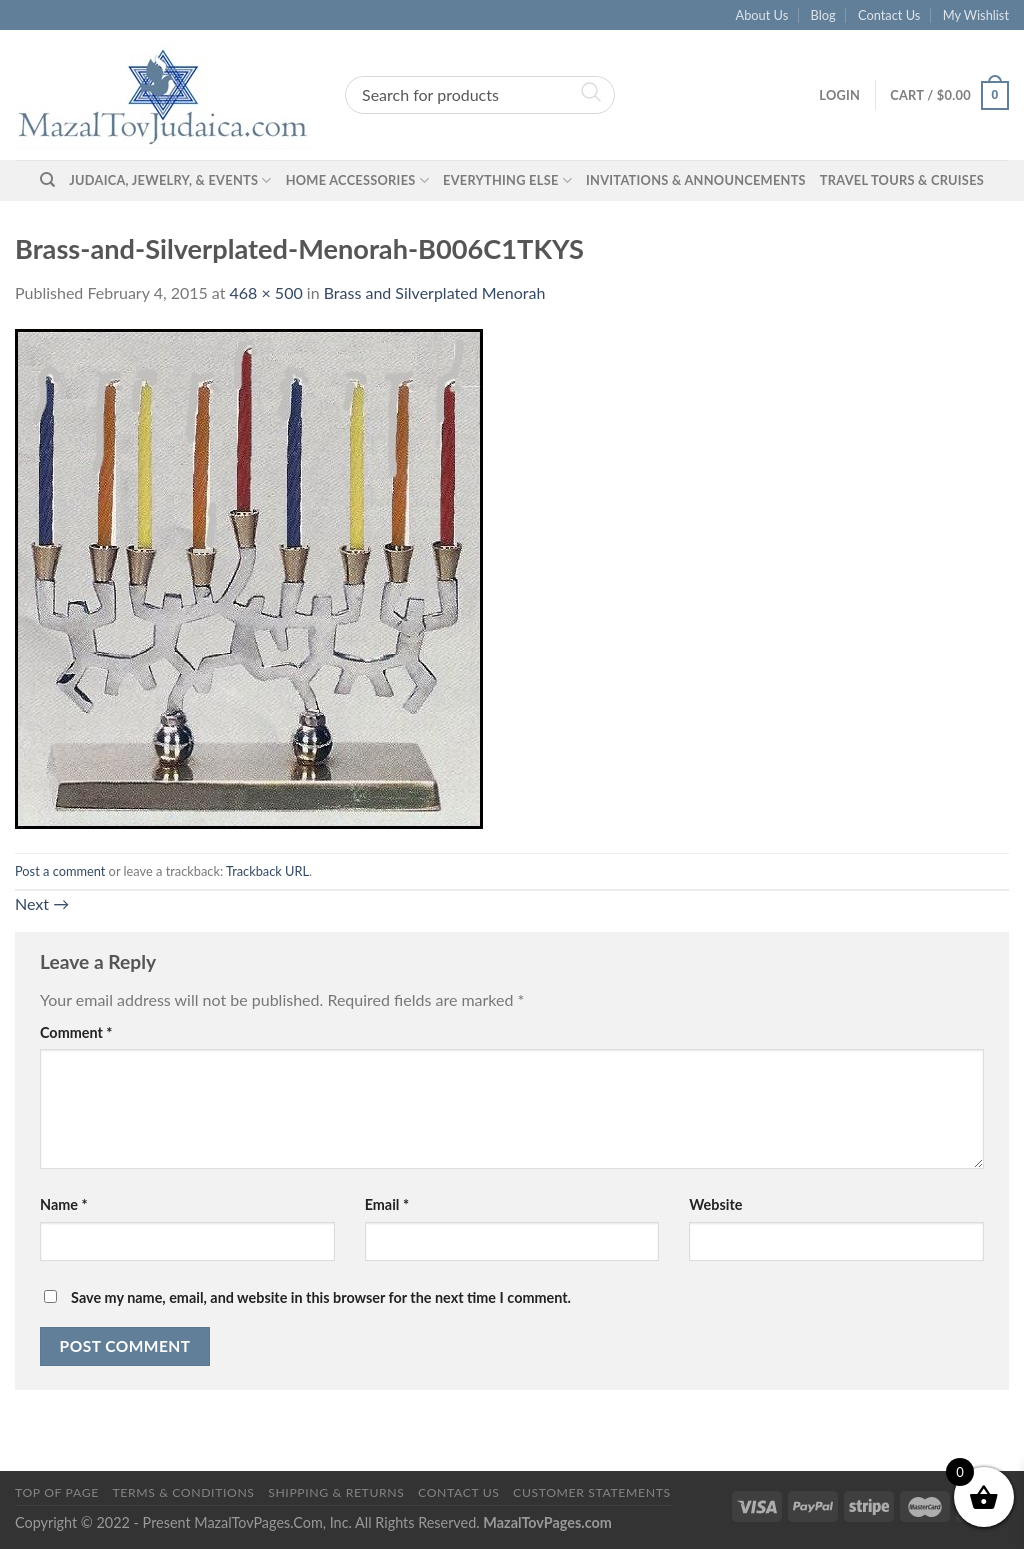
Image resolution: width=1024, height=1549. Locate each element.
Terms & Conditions (183, 1492)
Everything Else (507, 180)
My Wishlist (976, 15)
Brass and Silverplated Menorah (435, 292)
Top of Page (57, 1492)
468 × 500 (266, 292)
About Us (762, 15)
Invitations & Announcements (696, 180)
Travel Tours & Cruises (902, 180)
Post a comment (60, 871)
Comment (76, 1032)
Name (64, 1204)
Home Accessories (357, 180)
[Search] (47, 180)
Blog (823, 15)
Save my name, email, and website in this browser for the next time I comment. (321, 1297)
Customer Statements (592, 1492)
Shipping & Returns (336, 1492)
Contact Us (889, 15)
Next (42, 903)
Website (715, 1204)
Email (387, 1204)
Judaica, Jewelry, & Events (170, 180)
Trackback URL (267, 871)
